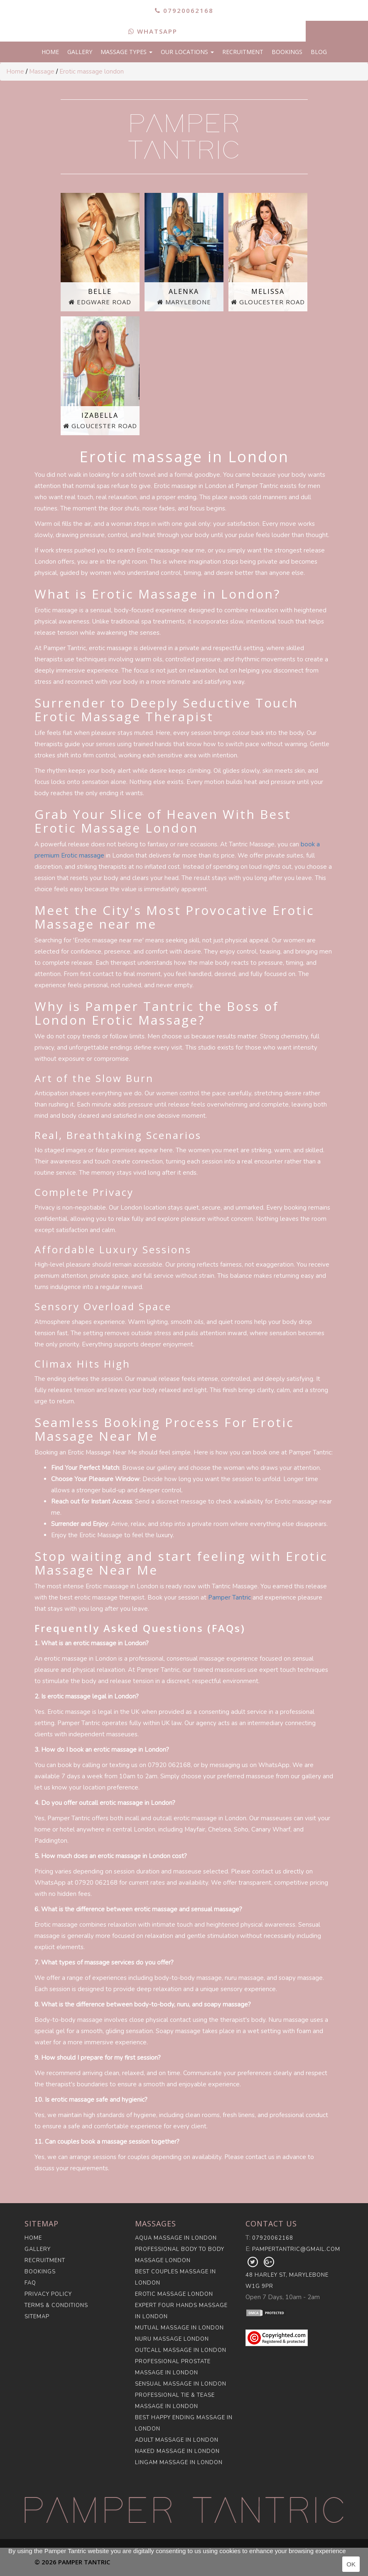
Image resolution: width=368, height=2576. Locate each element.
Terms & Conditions (56, 2305)
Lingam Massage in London (179, 2462)
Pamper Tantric (229, 1597)
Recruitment (242, 52)
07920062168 (184, 10)
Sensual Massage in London (180, 2384)
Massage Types (126, 52)
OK (351, 2564)
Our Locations (187, 52)
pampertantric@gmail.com (296, 2249)
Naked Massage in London (177, 2451)
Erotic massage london (91, 71)
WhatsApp (152, 31)
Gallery (79, 52)
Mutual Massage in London (179, 2328)
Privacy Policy (48, 2294)
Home (50, 52)
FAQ (30, 2283)
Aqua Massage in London (176, 2238)
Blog (319, 52)
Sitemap (37, 2316)
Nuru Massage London (172, 2339)
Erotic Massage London (174, 2294)
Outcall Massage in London (180, 2350)
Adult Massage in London (176, 2440)
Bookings (287, 52)
